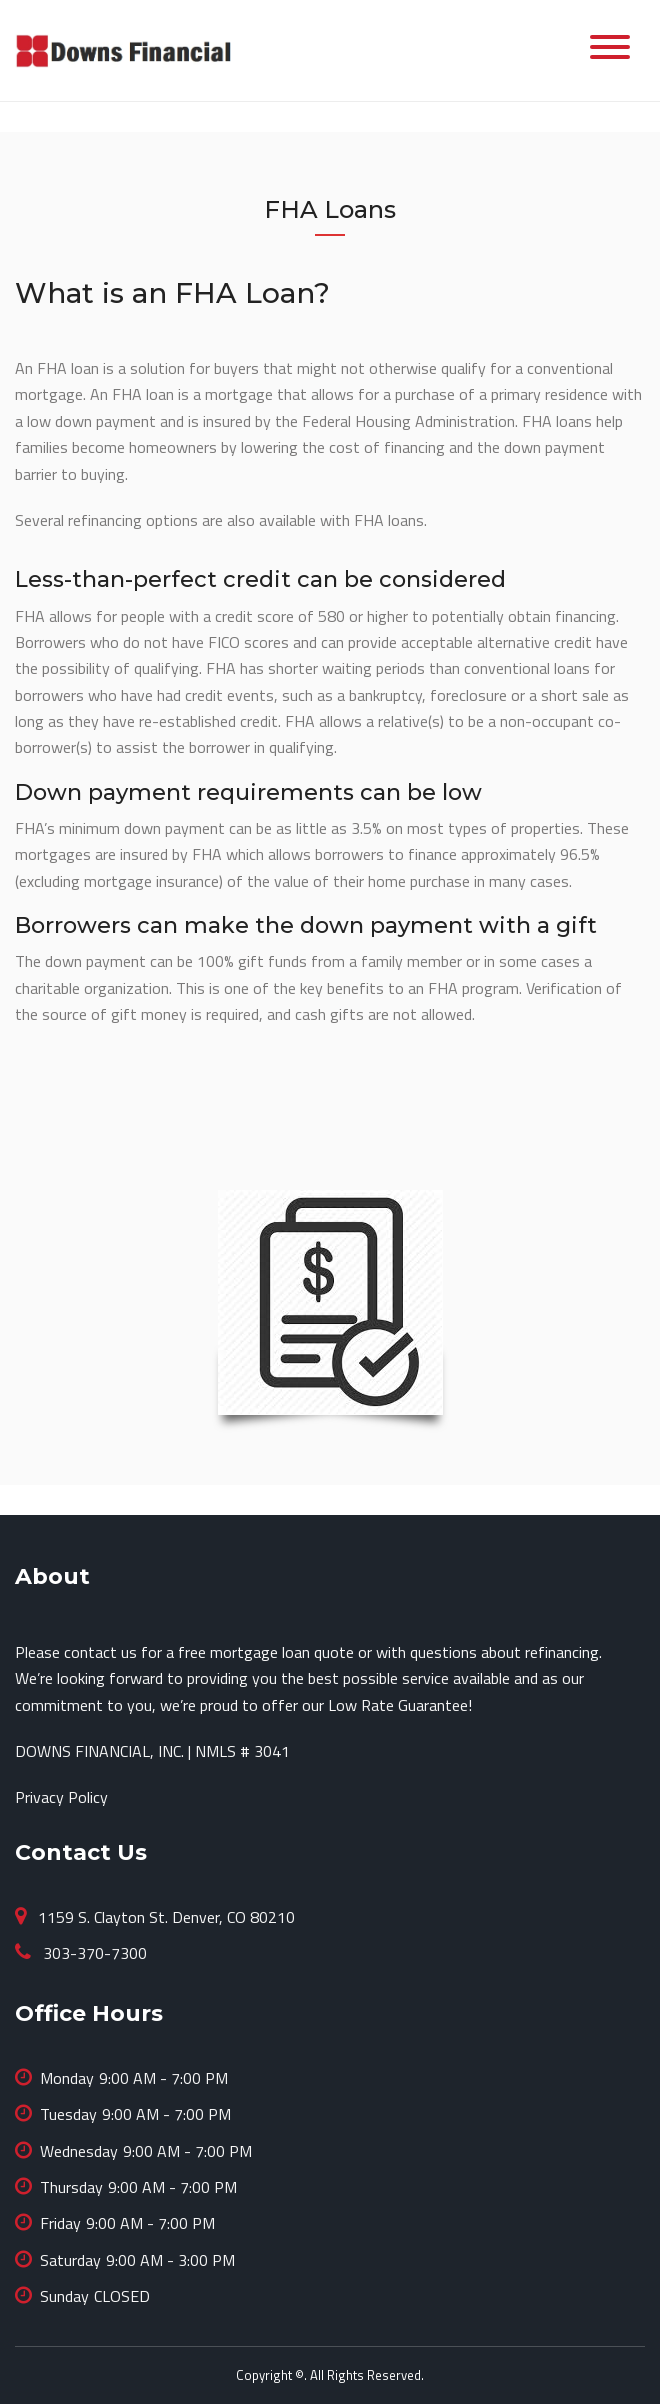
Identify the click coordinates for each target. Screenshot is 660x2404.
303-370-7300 (93, 1953)
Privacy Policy (61, 1797)
